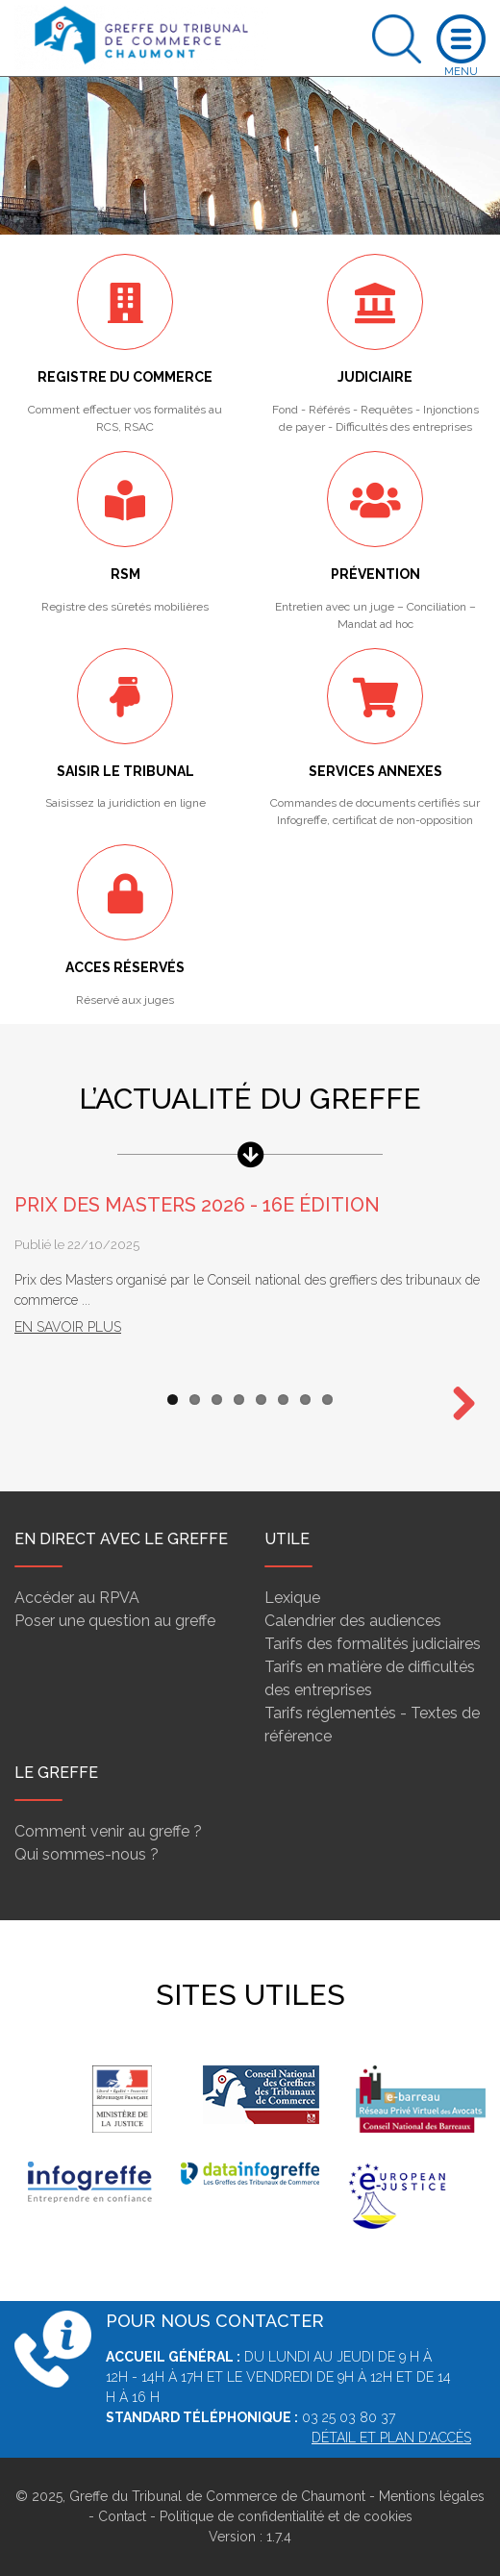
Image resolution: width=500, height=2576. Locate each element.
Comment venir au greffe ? (108, 1831)
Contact (122, 2516)
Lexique (292, 1597)
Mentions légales (432, 2496)
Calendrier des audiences (352, 1621)
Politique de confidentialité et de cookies (286, 2516)
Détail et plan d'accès (391, 2437)
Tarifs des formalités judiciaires (372, 1644)
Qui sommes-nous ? (86, 1854)
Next (457, 1405)
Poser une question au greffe (114, 1621)
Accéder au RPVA (76, 1597)
